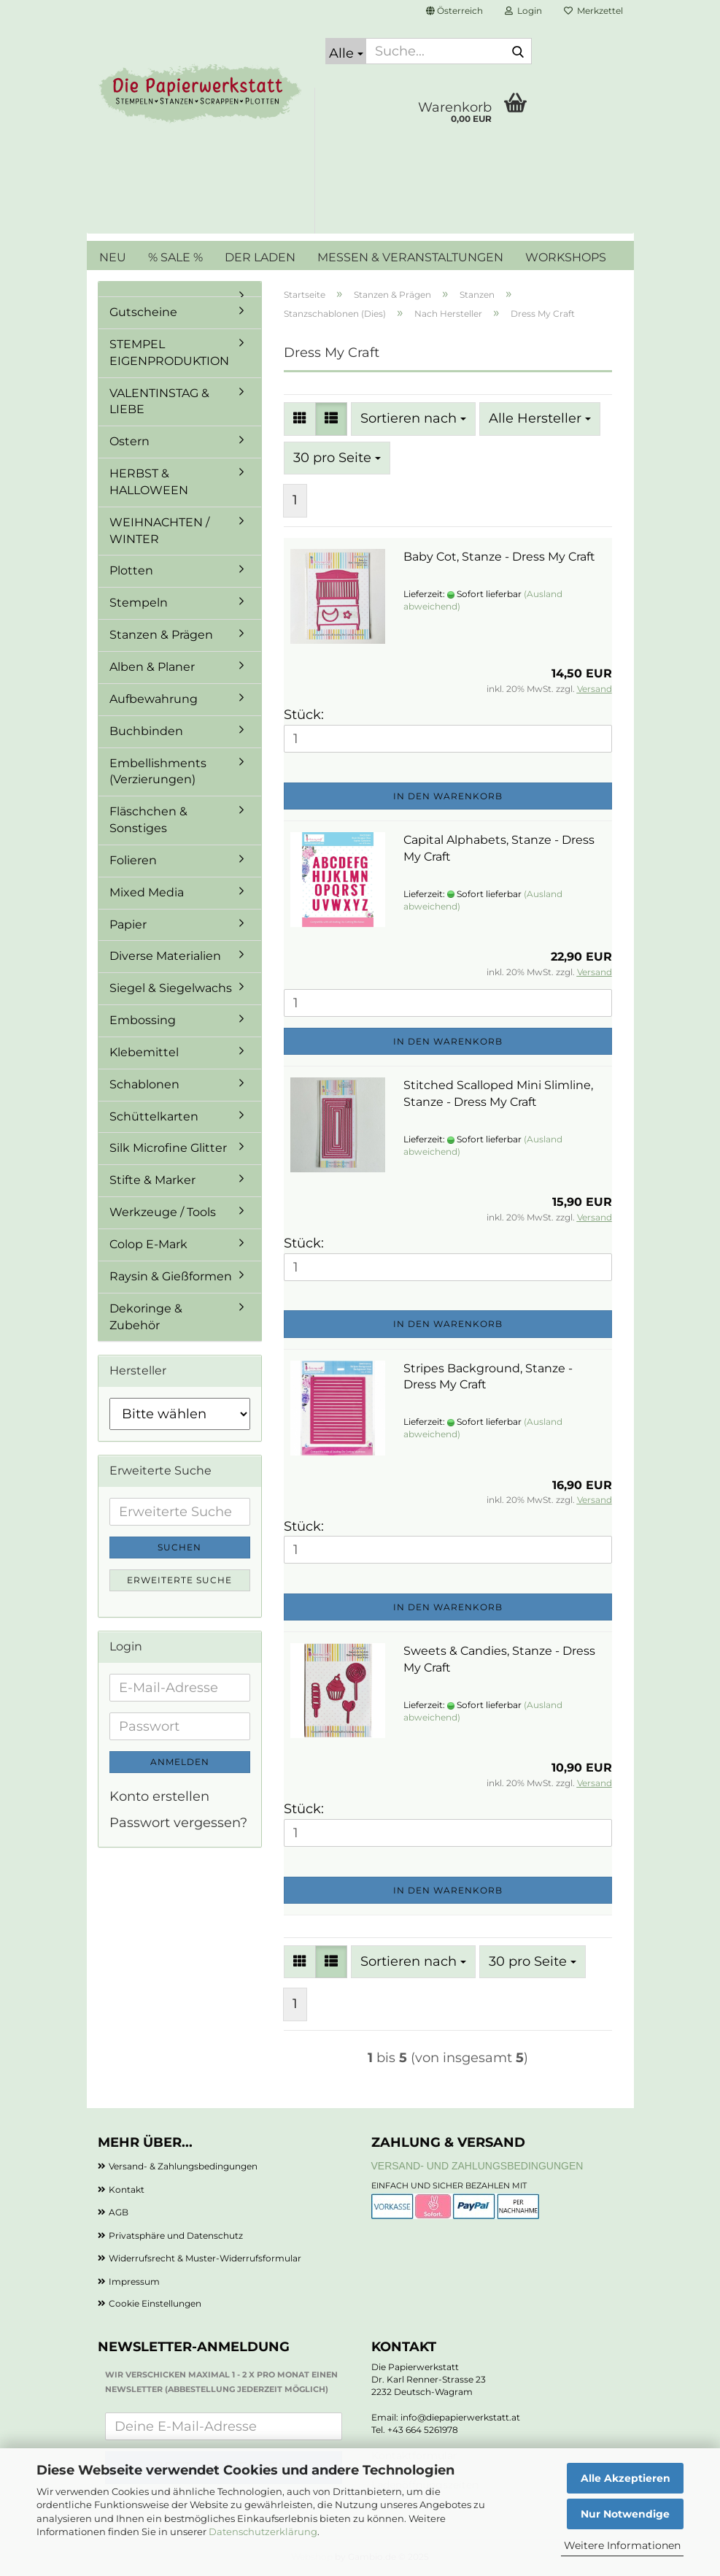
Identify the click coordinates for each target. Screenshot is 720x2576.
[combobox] (413, 419)
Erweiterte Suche (179, 1580)
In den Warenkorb (448, 796)
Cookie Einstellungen (155, 2303)
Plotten (131, 570)
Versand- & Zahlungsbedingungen (183, 2166)
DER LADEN (260, 257)
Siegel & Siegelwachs (170, 988)
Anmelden (179, 1761)
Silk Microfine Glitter (168, 1148)
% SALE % (175, 257)
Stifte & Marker (152, 1180)
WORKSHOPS (565, 257)
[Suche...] (345, 51)
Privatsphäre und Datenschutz (176, 2235)
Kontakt (126, 2189)
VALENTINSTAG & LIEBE (159, 401)
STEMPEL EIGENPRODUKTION (169, 352)
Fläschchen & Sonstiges (148, 819)
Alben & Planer (152, 667)
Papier (128, 924)
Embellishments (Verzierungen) (157, 771)
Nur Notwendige (625, 2514)
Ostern (129, 441)
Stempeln (138, 603)
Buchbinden (146, 731)
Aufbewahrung (153, 699)
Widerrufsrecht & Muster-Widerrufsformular (205, 2258)
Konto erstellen (159, 1796)
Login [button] (523, 10)
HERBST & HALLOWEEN (148, 481)
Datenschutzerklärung (263, 2531)
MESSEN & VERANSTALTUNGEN (410, 257)
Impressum (134, 2281)
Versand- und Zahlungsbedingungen (477, 2166)
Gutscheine (143, 312)
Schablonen (144, 1084)
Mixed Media (146, 892)
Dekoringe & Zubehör (145, 1317)
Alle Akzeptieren (625, 2478)
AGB (118, 2212)
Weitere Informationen (622, 2545)
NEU (112, 257)
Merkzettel (593, 10)
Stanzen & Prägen (161, 635)
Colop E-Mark (148, 1244)
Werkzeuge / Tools (162, 1212)
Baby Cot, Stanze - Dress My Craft (499, 557)
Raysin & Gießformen (170, 1276)
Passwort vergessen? (178, 1823)
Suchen (179, 1547)
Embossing (142, 1020)
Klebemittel (144, 1052)
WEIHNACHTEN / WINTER (159, 530)
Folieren (133, 860)
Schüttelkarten (153, 1116)
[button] (454, 11)
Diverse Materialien (165, 956)
